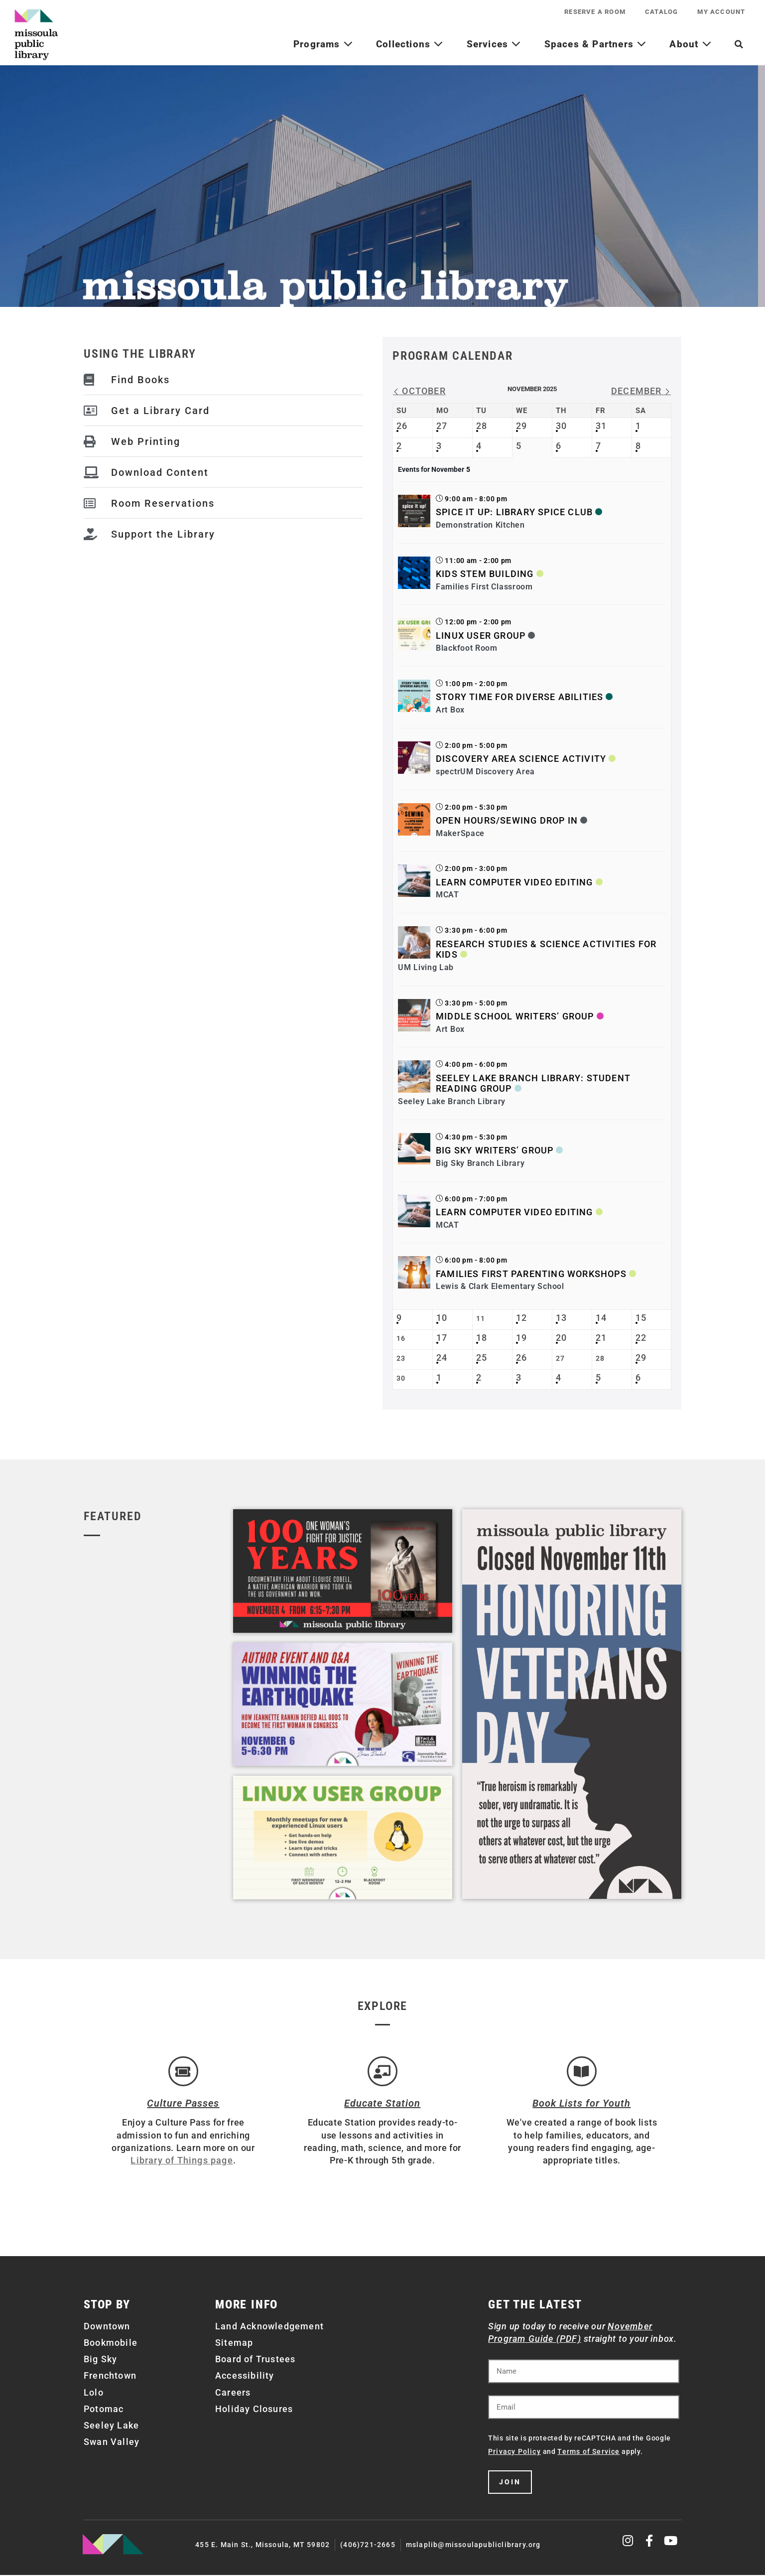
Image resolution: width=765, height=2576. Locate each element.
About (690, 44)
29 (521, 426)
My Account (721, 11)
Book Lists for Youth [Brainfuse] (581, 2104)
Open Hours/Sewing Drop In (507, 820)
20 (561, 1337)
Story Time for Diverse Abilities (519, 697)
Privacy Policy (514, 2453)
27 (441, 426)
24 (441, 1357)
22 (641, 1337)
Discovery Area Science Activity (521, 758)
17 (441, 1337)
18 (481, 1337)
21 (601, 1337)
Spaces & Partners (595, 44)
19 (521, 1337)
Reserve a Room (594, 11)
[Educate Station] (382, 2071)
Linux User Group (480, 635)
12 (521, 1317)
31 (601, 426)
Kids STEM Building (485, 574)
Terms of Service (588, 2453)
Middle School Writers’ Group (515, 1016)
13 (561, 1317)
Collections (410, 44)
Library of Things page (181, 2161)
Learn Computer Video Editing (514, 882)
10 (441, 1317)
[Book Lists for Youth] (581, 2071)
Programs (323, 44)
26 (401, 426)
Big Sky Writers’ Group (494, 1150)
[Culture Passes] (183, 2071)
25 (481, 1357)
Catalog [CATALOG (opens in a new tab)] (660, 11)
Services (494, 44)
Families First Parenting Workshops (531, 1274)
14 (601, 1317)
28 (481, 426)
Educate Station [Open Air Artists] (382, 2104)
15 (641, 1317)
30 (561, 426)
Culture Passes (183, 2104)
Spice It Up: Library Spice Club (514, 512)
